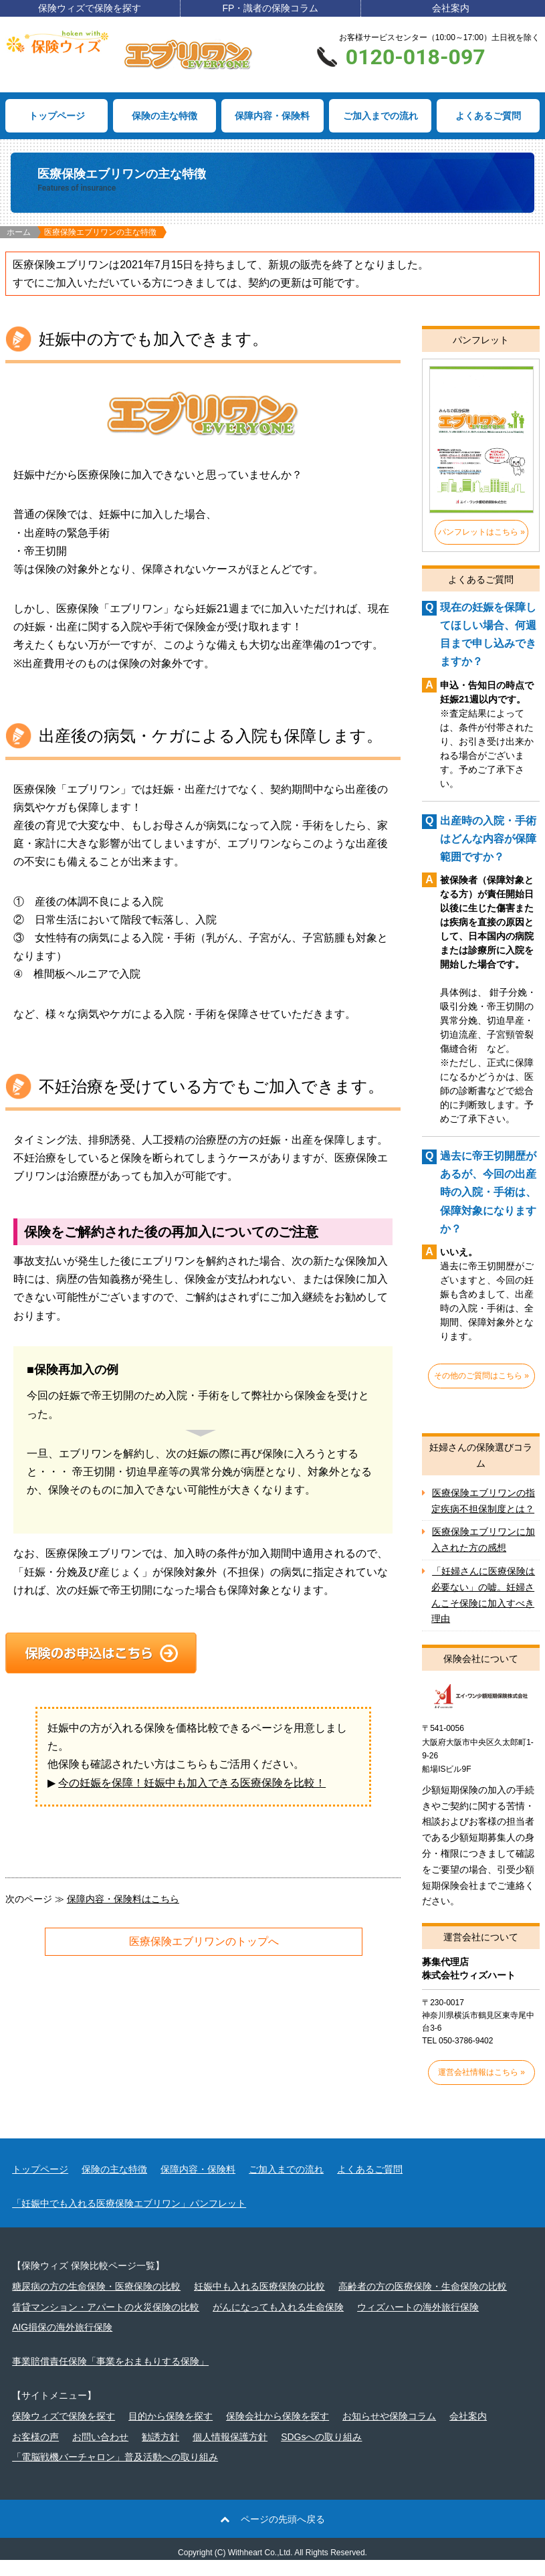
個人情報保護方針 (230, 2453)
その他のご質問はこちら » (481, 1375)
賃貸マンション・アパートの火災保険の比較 (105, 2323)
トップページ (57, 115)
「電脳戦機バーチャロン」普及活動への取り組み (115, 2473)
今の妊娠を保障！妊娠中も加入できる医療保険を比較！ (192, 1782)
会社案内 (450, 8)
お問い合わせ (100, 2453)
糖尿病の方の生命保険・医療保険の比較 (96, 2302)
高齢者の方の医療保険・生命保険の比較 (422, 2302)
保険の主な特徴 (164, 115)
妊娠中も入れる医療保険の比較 (259, 2302)
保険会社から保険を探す (277, 2432)
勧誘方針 (160, 2453)
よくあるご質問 (488, 115)
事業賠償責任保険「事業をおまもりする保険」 (110, 2377)
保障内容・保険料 (272, 115)
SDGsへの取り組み (321, 2453)
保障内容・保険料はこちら (123, 1899)
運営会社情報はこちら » (481, 2088)
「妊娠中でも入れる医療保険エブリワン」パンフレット (129, 2219)
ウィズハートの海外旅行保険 (418, 2323)
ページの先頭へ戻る (283, 2535)
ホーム (19, 232)
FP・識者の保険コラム (270, 8)
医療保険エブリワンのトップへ (204, 1941)
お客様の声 (35, 2453)
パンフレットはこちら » (481, 532)
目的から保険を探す (170, 2432)
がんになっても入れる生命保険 (278, 2323)
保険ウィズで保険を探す (89, 8)
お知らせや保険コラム (389, 2432)
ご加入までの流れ (380, 115)
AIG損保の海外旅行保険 (62, 2343)
